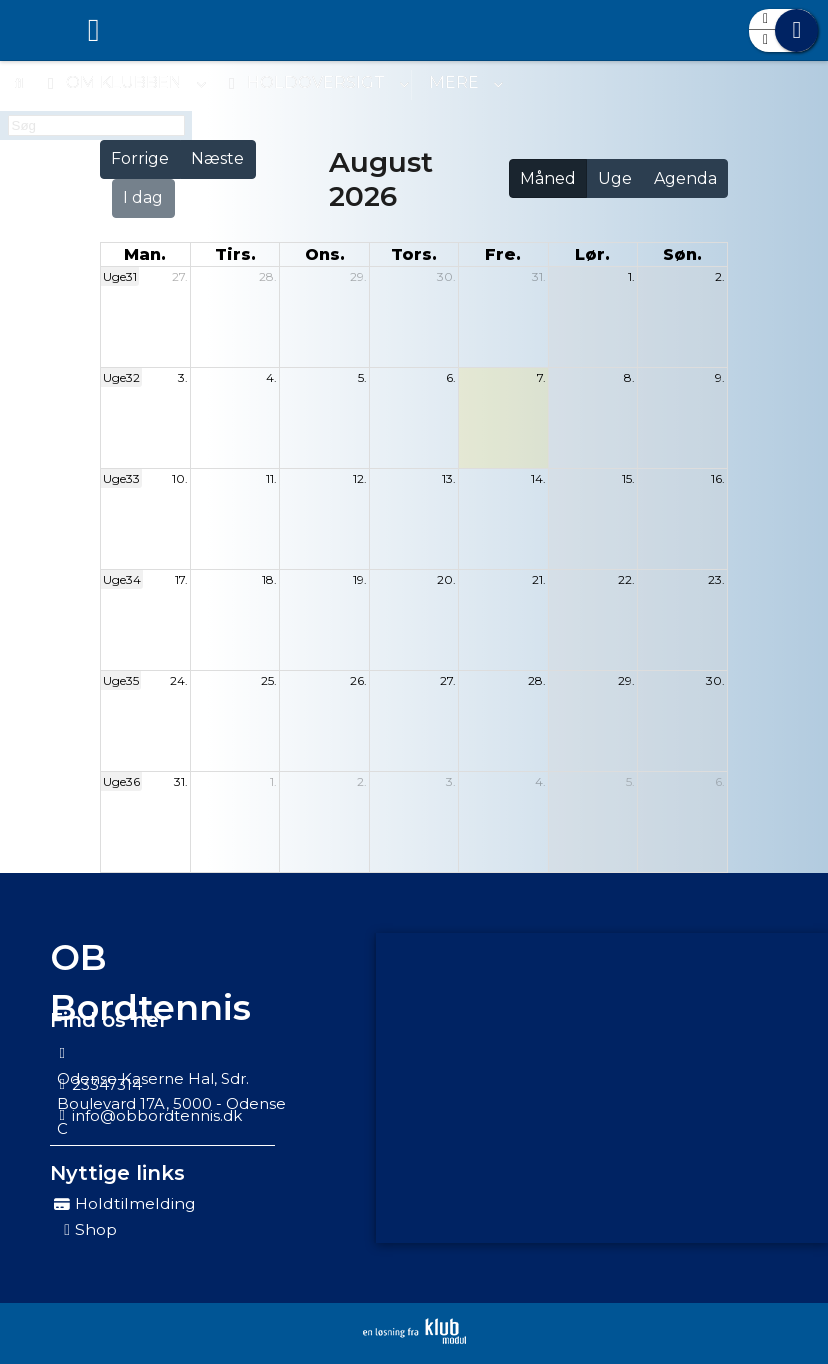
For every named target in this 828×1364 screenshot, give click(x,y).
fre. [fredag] (503, 254)
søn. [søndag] (682, 254)
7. (541, 377)
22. (626, 579)
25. (269, 680)
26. (358, 680)
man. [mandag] (145, 254)
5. (362, 377)
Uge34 (122, 579)
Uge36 (121, 781)
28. (268, 276)
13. (449, 478)
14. (538, 478)
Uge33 (121, 478)
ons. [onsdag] (325, 254)
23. (716, 579)
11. (271, 478)
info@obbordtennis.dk (157, 1115)
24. (179, 680)
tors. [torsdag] (414, 254)
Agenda (685, 178)
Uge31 (120, 276)
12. (360, 478)
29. (358, 276)
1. (631, 276)
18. (269, 579)
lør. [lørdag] (592, 254)
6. (451, 377)
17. (181, 579)
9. (720, 377)
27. (180, 276)
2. (720, 276)
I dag (143, 197)
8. (629, 377)
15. (628, 478)
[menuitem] (30, 30)
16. (718, 478)
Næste (217, 158)
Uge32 (121, 377)
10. (180, 478)
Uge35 (121, 680)
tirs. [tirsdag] (235, 254)
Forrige (140, 158)
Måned (548, 178)
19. (360, 579)
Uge (615, 178)
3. (183, 377)
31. (539, 276)
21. (539, 579)
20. (446, 579)
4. (271, 377)
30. (446, 276)
